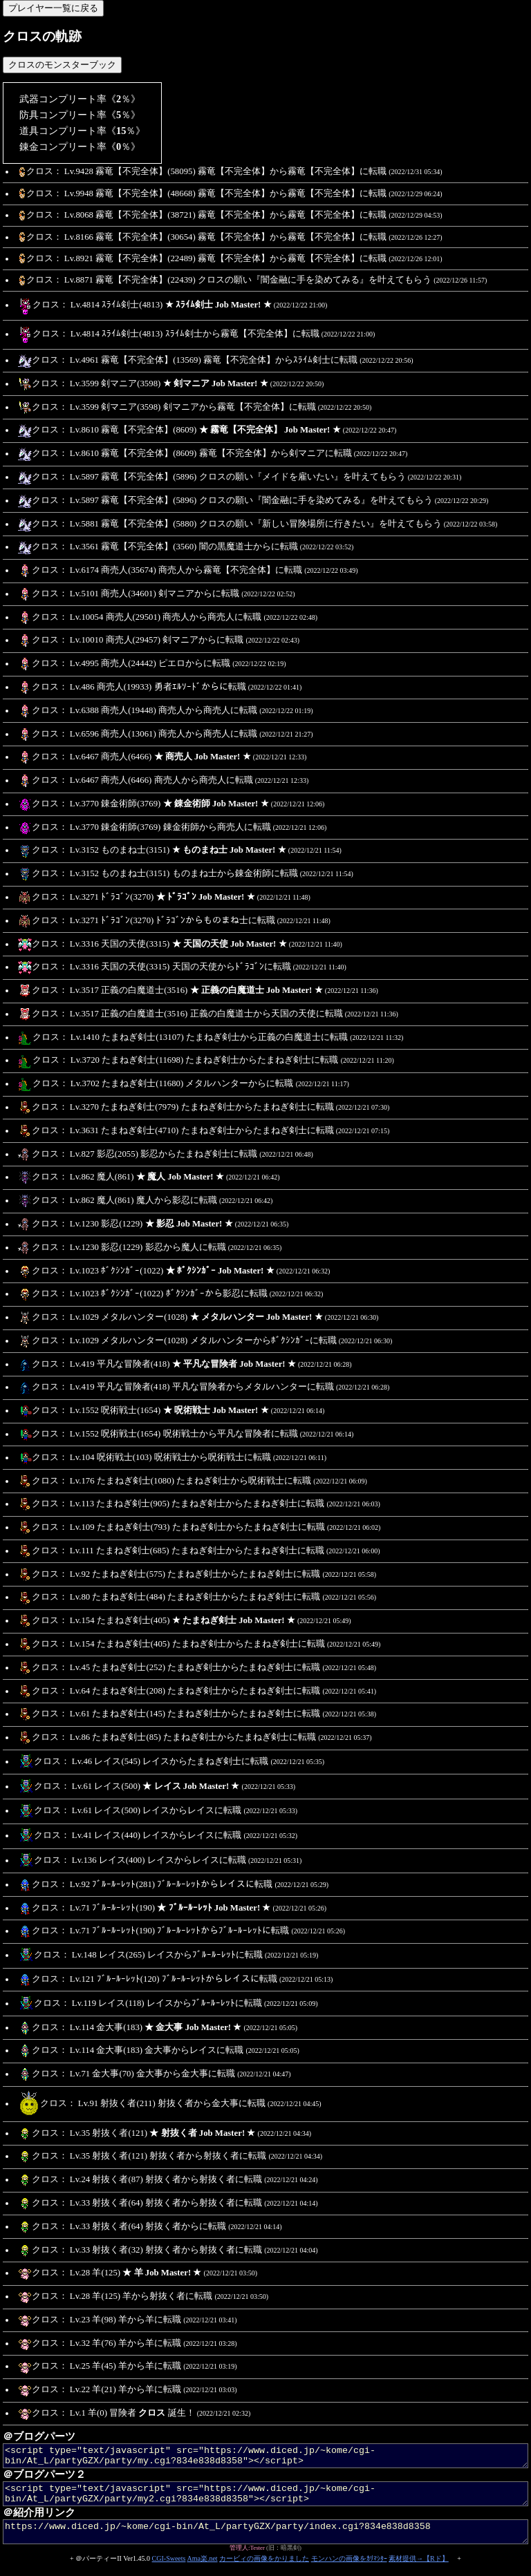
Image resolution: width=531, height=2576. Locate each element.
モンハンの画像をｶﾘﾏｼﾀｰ (349, 2571)
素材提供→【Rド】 (419, 2571)
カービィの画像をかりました (264, 2571)
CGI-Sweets (169, 2571)
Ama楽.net (202, 2571)
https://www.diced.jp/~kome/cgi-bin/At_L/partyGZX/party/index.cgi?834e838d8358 (265, 2542)
